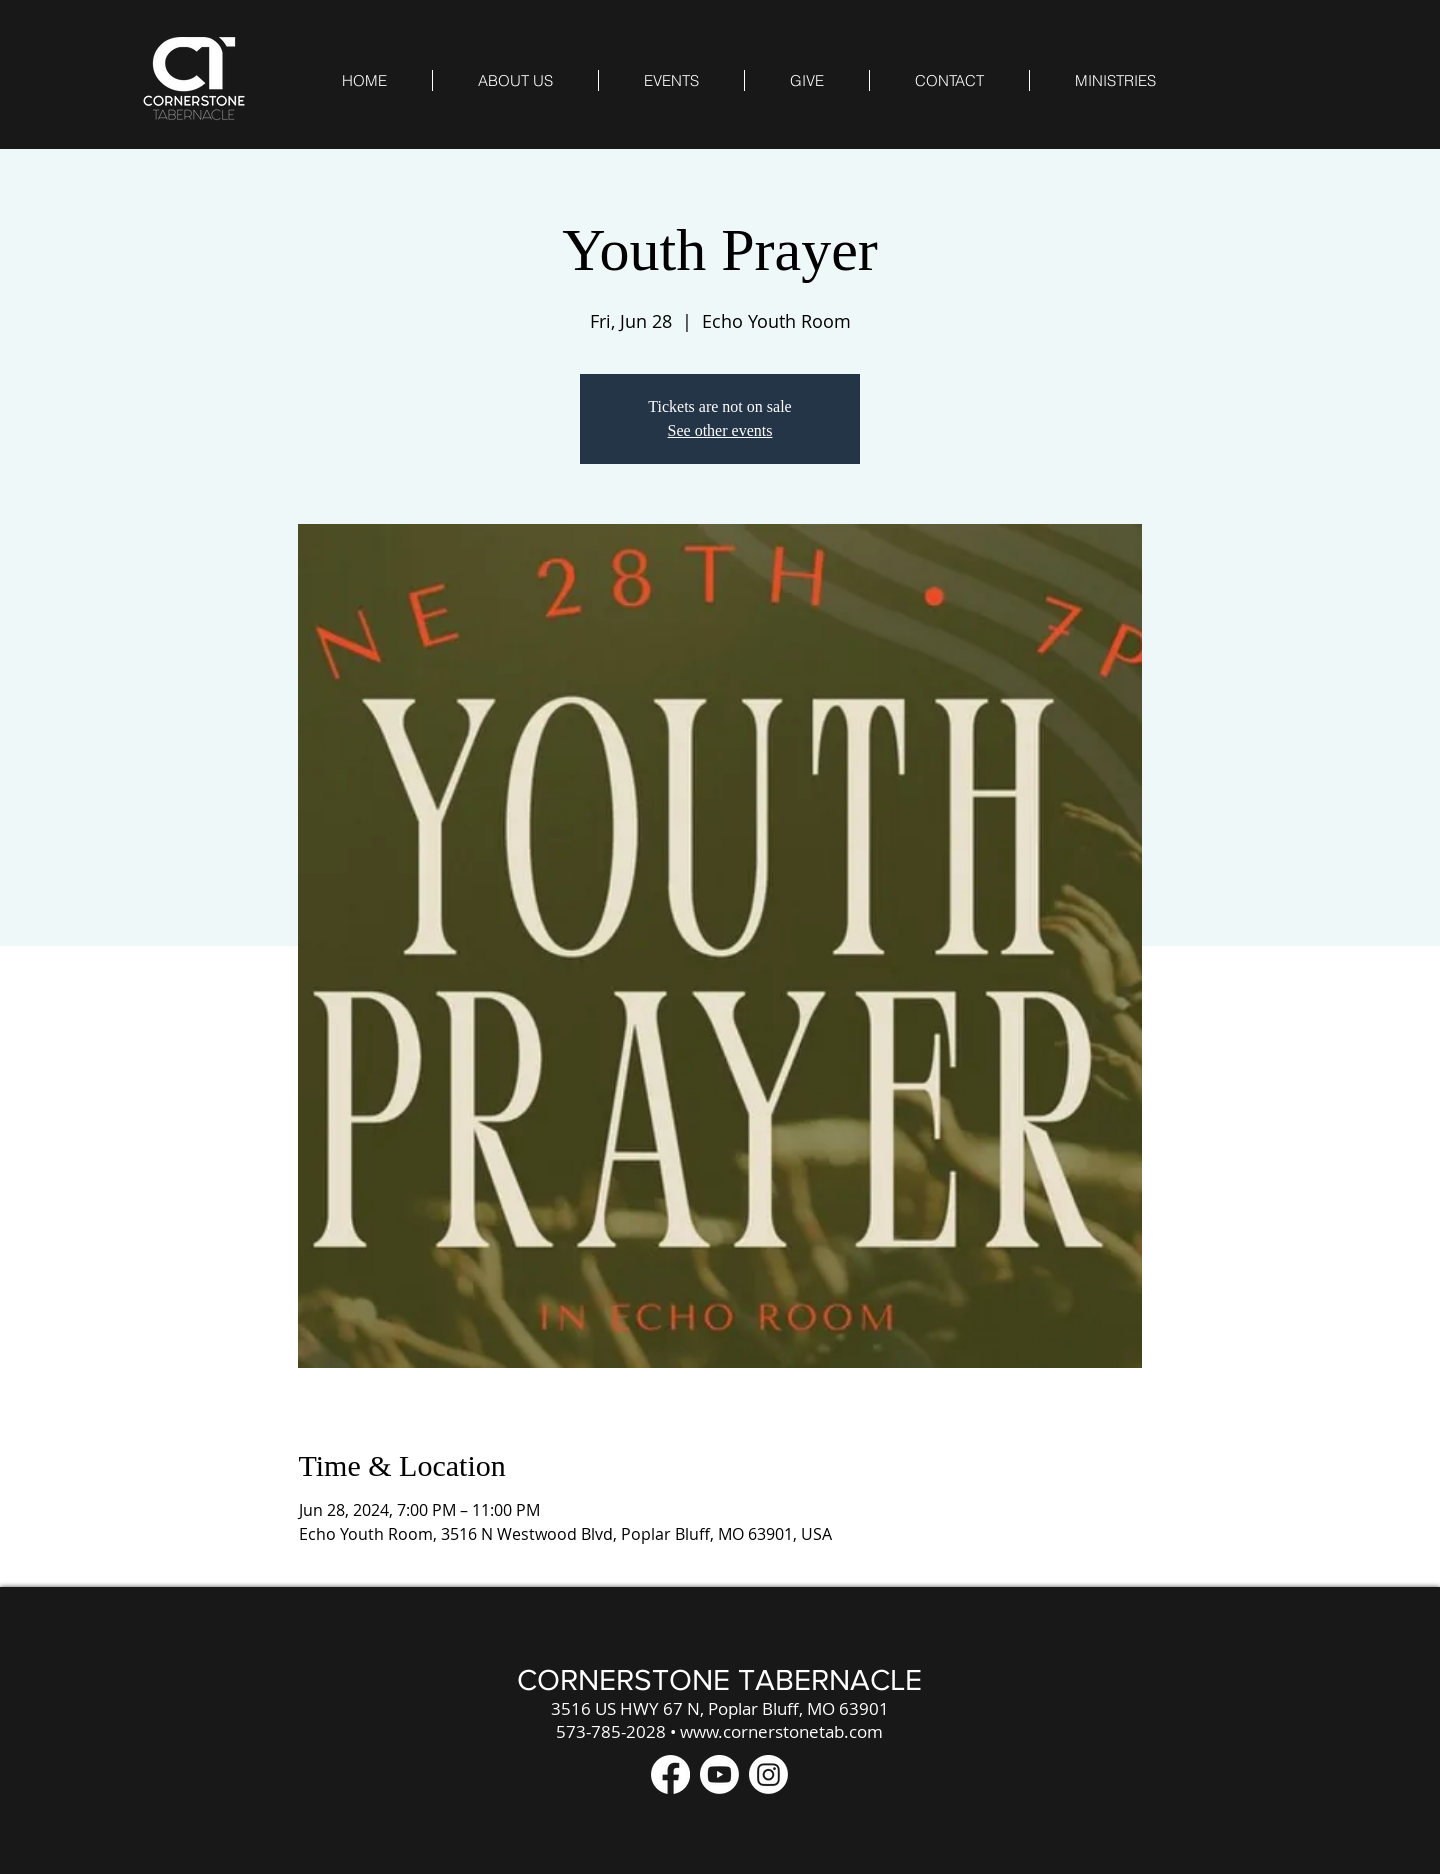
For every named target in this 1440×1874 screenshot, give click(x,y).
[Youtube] (719, 1774)
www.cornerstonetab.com (781, 1731)
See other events (720, 430)
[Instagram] (768, 1774)
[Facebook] (670, 1774)
